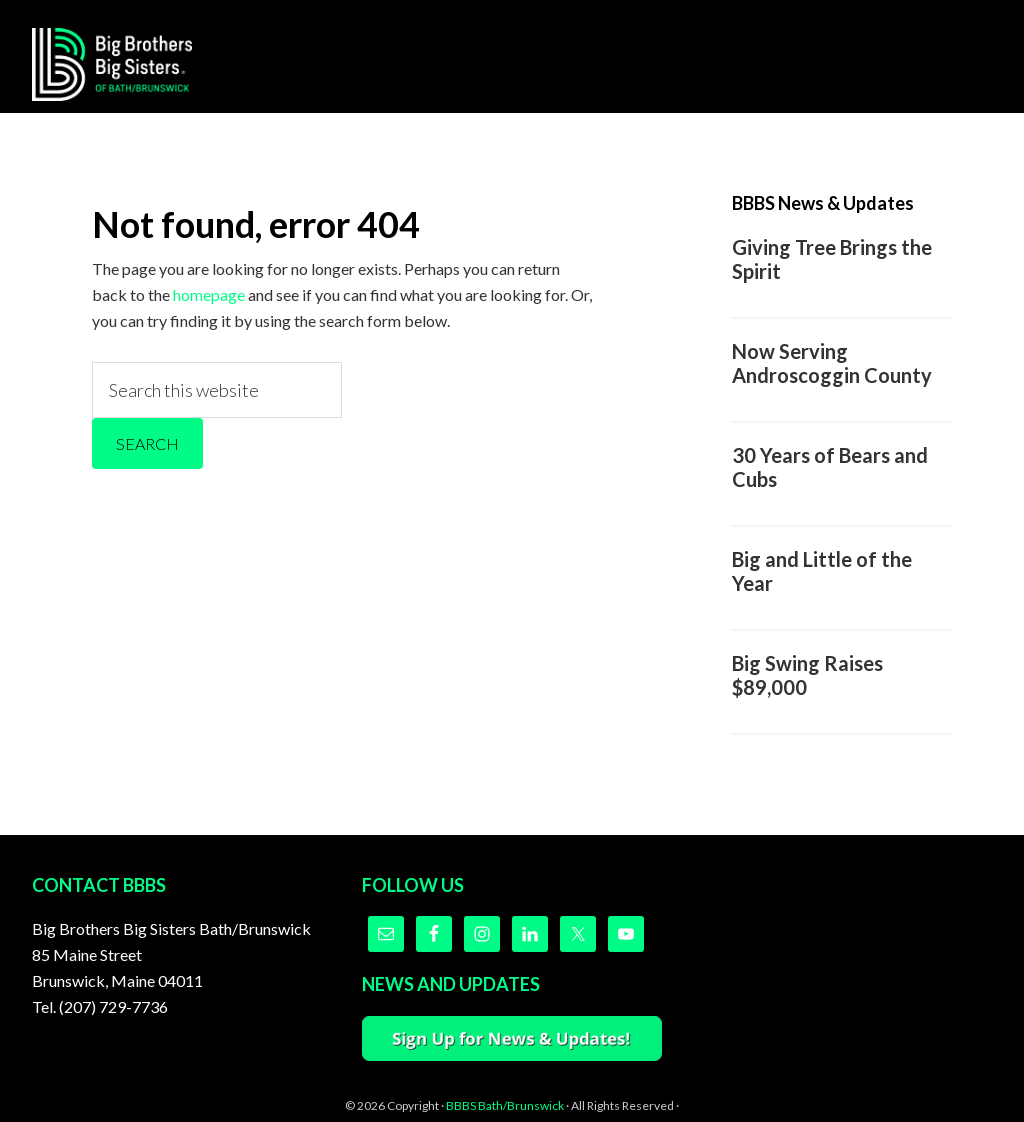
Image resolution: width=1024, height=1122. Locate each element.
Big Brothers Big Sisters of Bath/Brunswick (112, 64)
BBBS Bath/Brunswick (505, 1105)
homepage (209, 294)
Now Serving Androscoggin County (832, 363)
